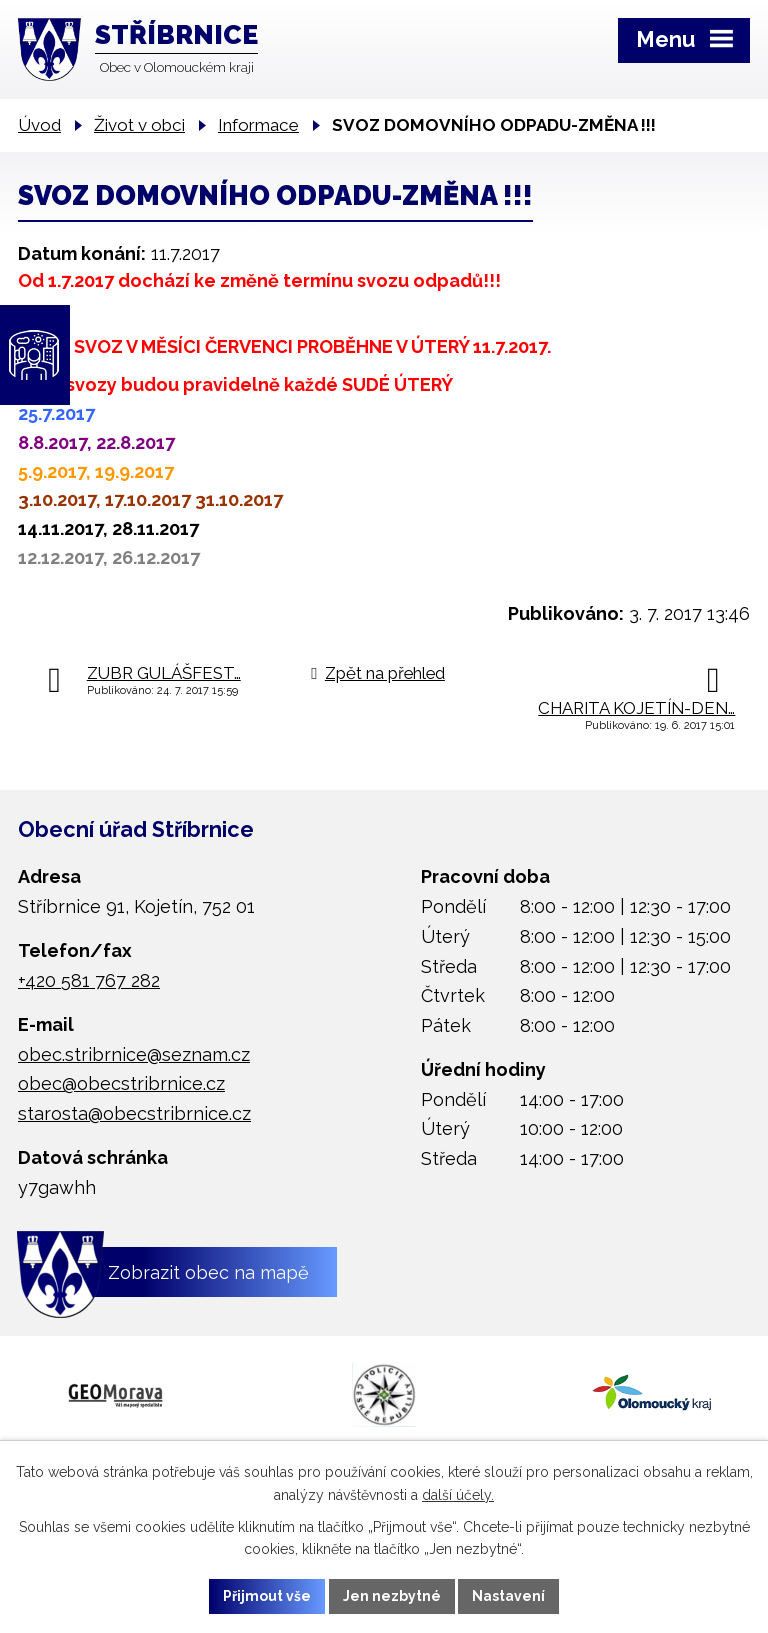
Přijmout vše (267, 1596)
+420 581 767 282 (89, 980)
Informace (258, 125)
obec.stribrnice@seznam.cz (134, 1054)
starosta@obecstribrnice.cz (134, 1113)
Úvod (39, 125)
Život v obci (139, 125)
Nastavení (509, 1596)
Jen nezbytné (392, 1596)
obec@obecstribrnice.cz (121, 1083)
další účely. (458, 1494)
